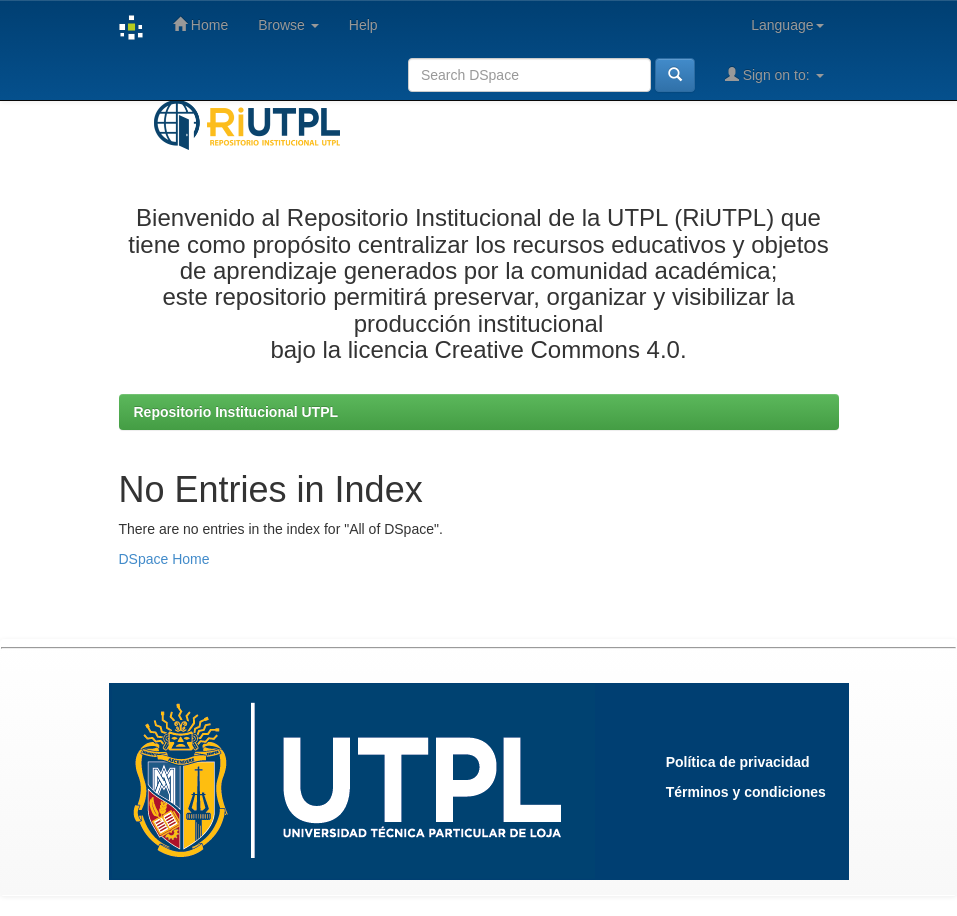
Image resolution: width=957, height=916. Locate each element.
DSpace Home (164, 559)
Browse (288, 25)
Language (787, 25)
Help (363, 25)
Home (200, 24)
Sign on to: (774, 74)
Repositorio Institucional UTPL (236, 412)
